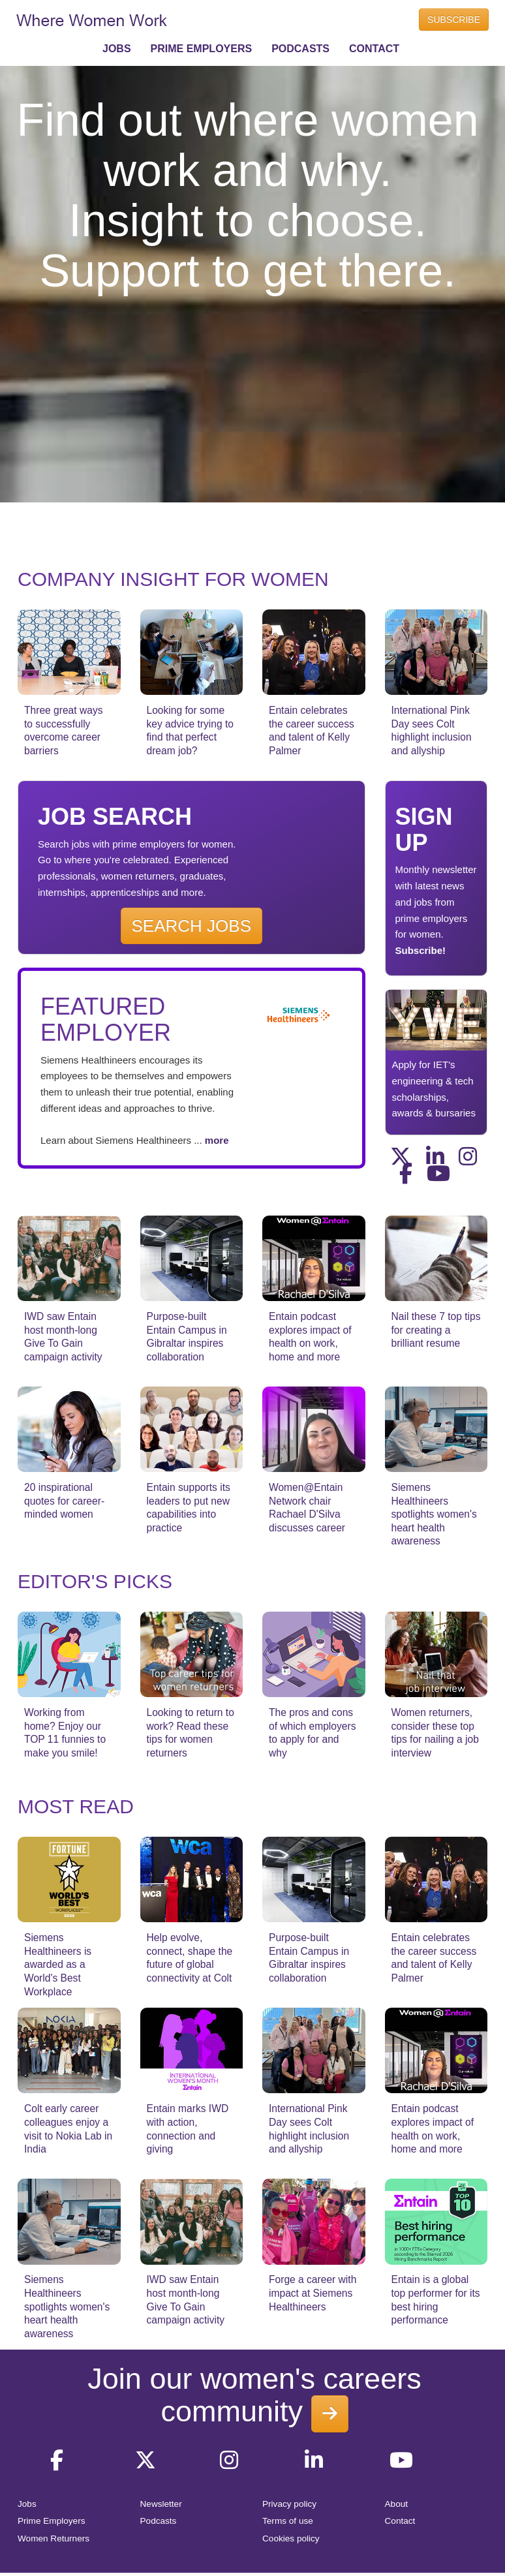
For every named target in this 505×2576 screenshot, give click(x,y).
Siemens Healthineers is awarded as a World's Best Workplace (57, 1964)
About (396, 2504)
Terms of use (287, 2521)
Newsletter (161, 2504)
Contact (400, 2521)
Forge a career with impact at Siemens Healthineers (312, 2293)
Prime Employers (51, 2521)
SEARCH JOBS (192, 926)
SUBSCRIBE (453, 19)
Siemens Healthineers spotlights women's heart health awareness (434, 1514)
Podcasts (158, 2521)
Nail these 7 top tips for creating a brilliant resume (436, 1330)
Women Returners (53, 2538)
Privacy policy (289, 2504)
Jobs (27, 2504)
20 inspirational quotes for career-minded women (64, 1501)
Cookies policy (291, 2538)
